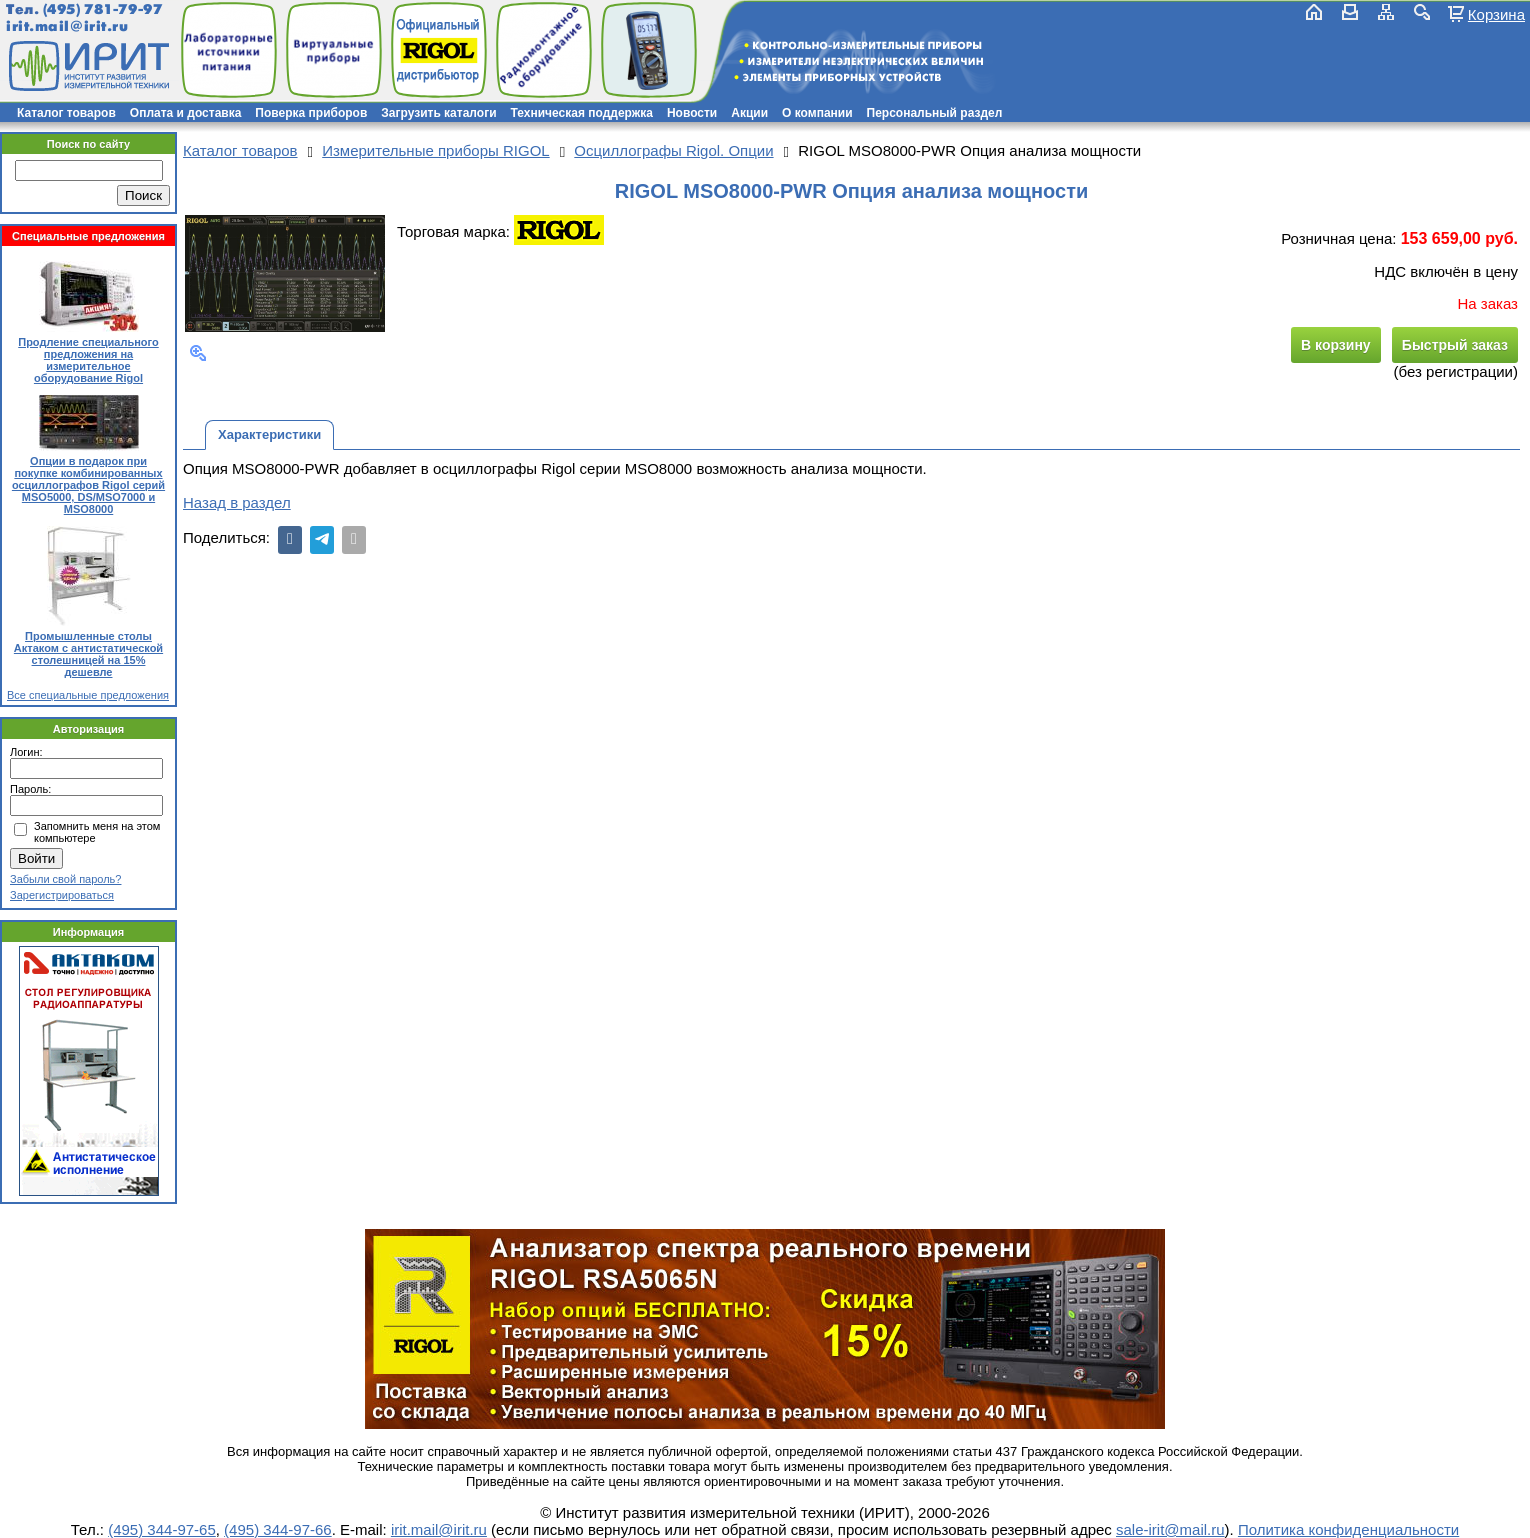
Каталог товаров (66, 113)
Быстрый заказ (1455, 345)
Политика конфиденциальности (1348, 1529)
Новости (692, 113)
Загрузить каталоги (438, 113)
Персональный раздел (935, 113)
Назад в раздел (237, 502)
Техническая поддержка (582, 113)
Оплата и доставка (186, 113)
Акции (749, 113)
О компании (817, 113)
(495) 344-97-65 (162, 1529)
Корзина (1496, 14)
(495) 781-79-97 (102, 9)
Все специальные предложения (88, 695)
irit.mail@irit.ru (67, 26)
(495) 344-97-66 (278, 1529)
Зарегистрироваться (62, 895)
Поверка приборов (311, 113)
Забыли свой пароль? (65, 879)
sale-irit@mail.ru (1170, 1529)
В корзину (1336, 345)
